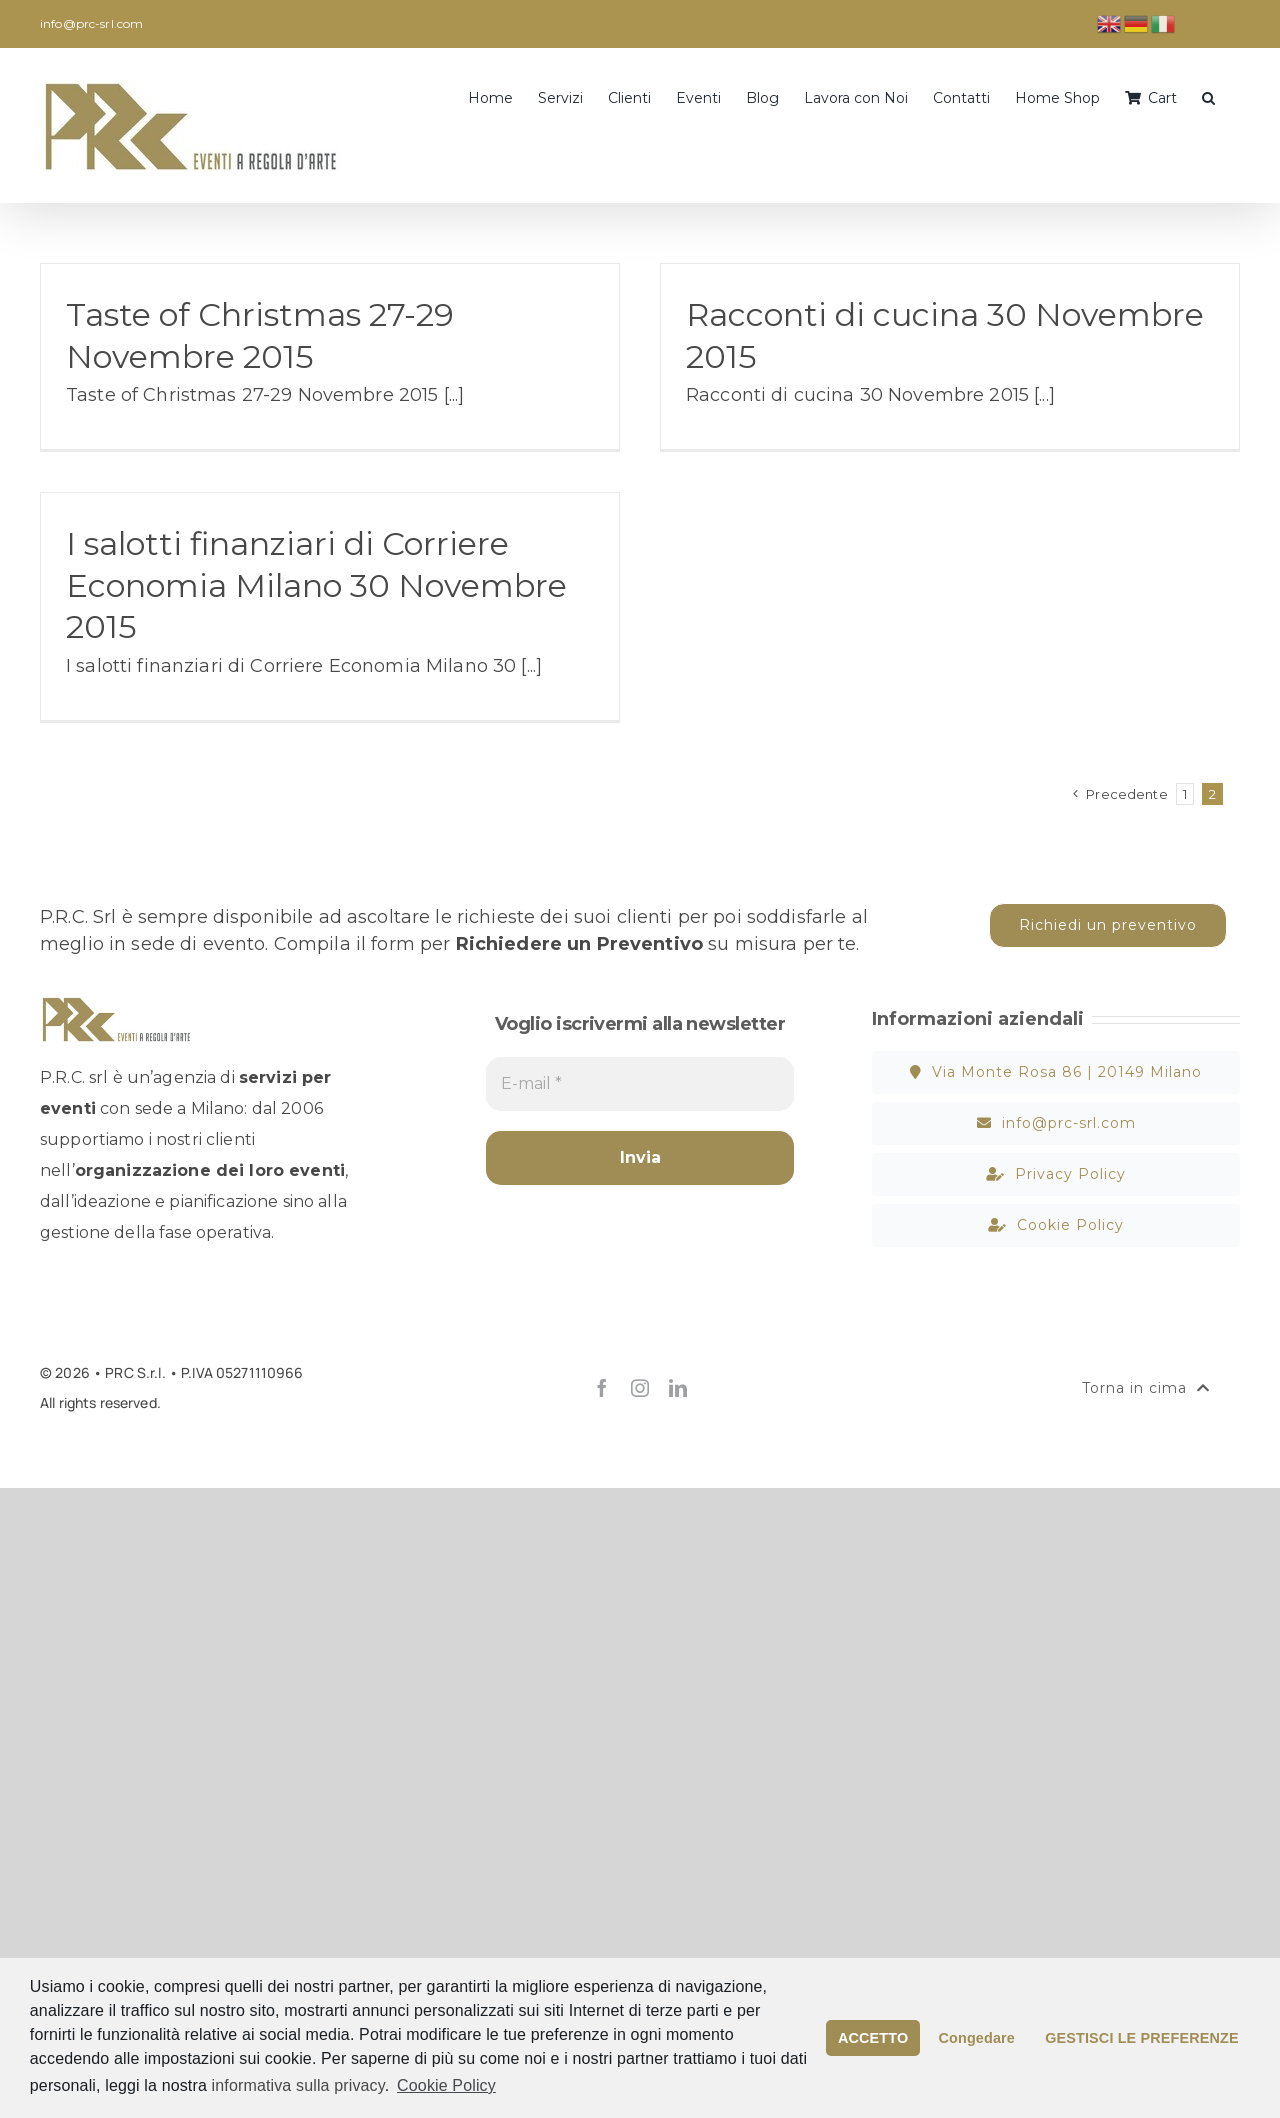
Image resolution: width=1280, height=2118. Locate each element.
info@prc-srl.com (91, 23)
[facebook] (602, 1388)
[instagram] (640, 1388)
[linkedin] (678, 1388)
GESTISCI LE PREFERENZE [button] (1141, 2038)
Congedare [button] (977, 2038)
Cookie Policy (446, 2085)
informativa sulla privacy (298, 2085)
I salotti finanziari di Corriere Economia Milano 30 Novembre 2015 (316, 585)
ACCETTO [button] (873, 2038)
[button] (1208, 96)
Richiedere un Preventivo (579, 944)
